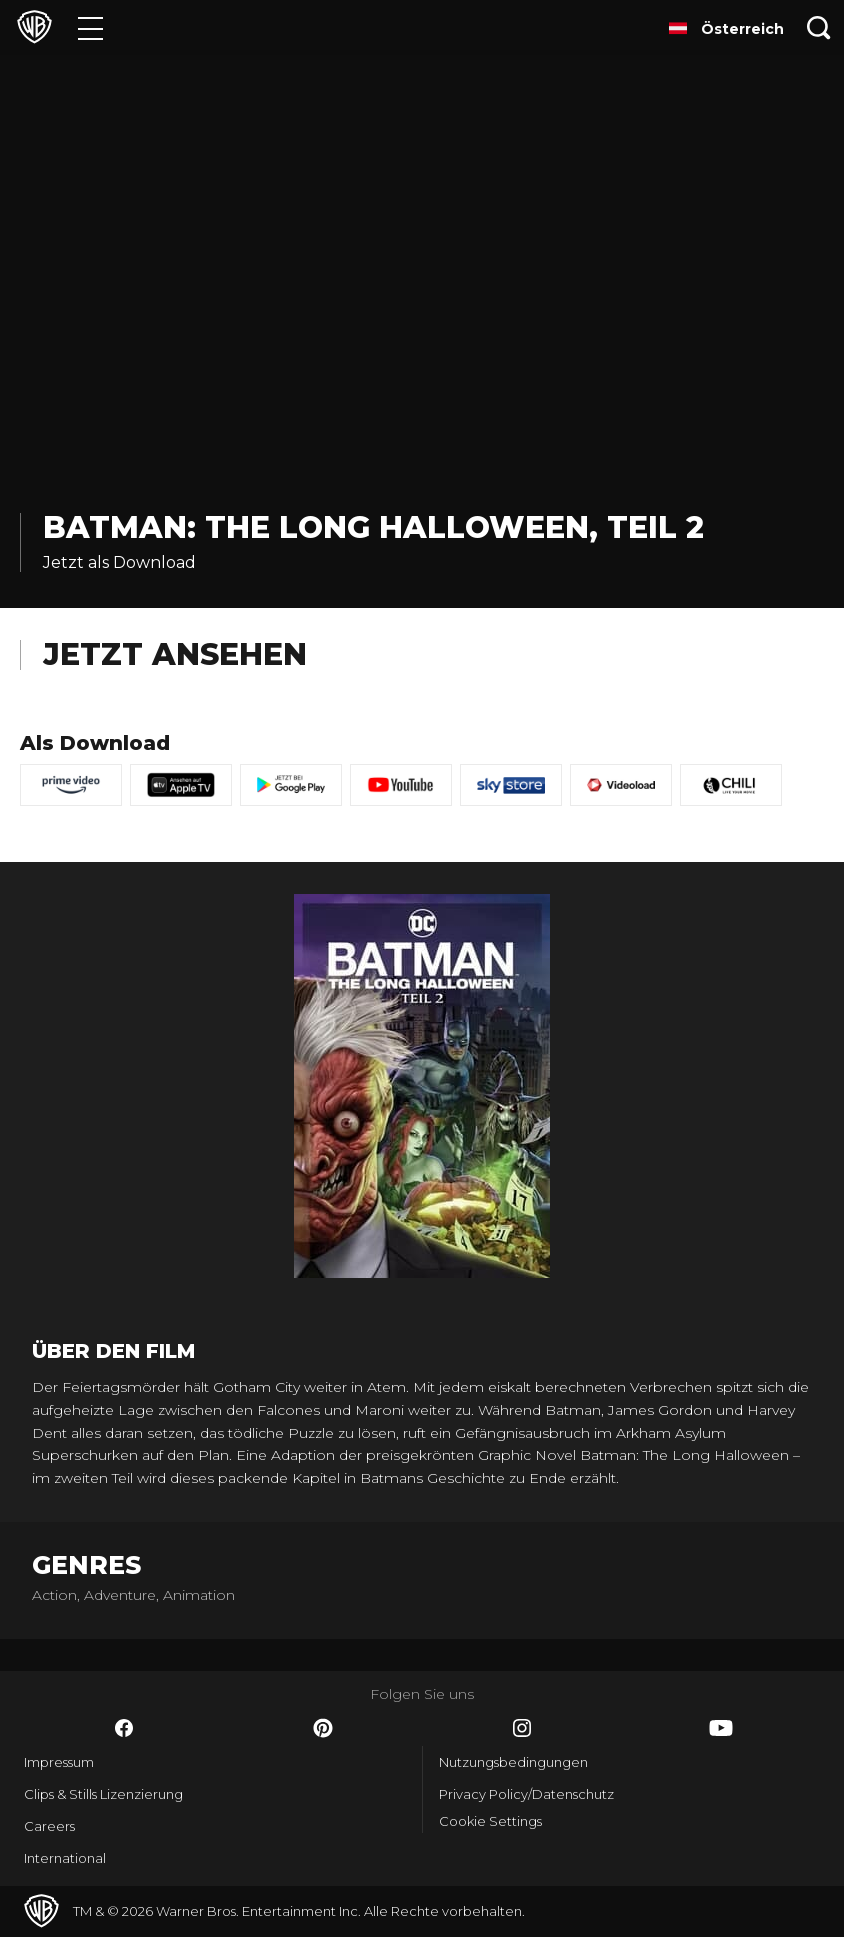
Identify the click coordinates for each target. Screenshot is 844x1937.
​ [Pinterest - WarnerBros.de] (323, 1728)
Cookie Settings (490, 1821)
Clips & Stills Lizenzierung (103, 1794)
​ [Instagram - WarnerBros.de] (522, 1728)
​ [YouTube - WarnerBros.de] (721, 1728)
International (65, 1858)
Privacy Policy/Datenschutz (526, 1794)
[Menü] (90, 27)
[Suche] (819, 27)
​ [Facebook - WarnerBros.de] (124, 1728)
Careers (49, 1826)
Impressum (59, 1762)
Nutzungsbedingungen (513, 1762)
